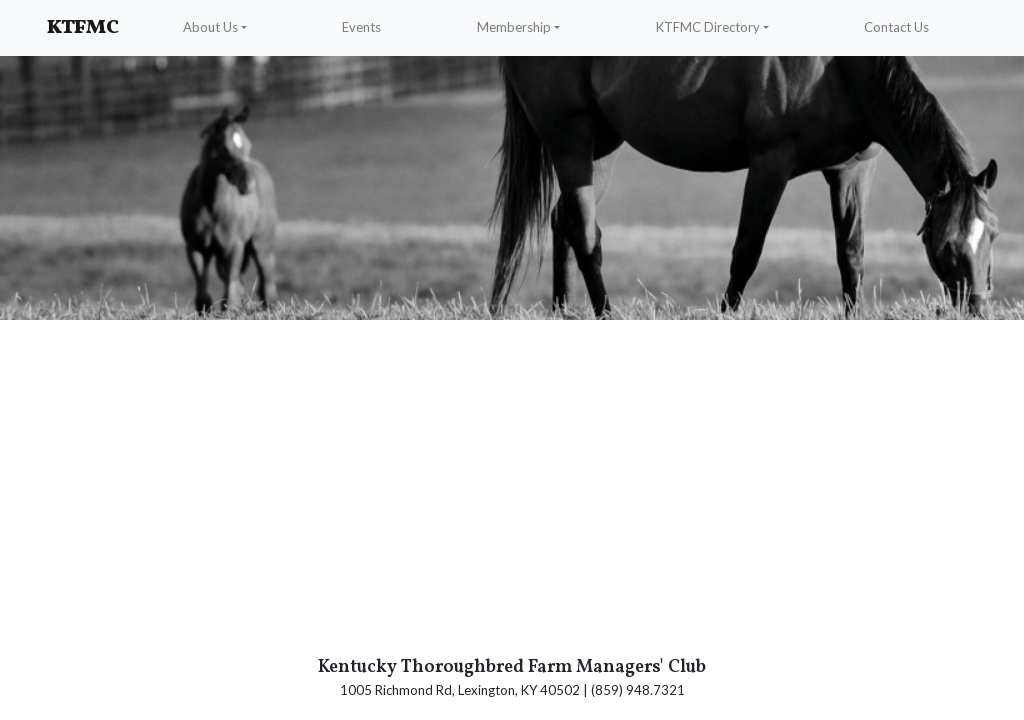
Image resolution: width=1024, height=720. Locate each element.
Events (361, 27)
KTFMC (83, 28)
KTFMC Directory (708, 27)
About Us (210, 27)
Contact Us (896, 27)
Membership (514, 27)
